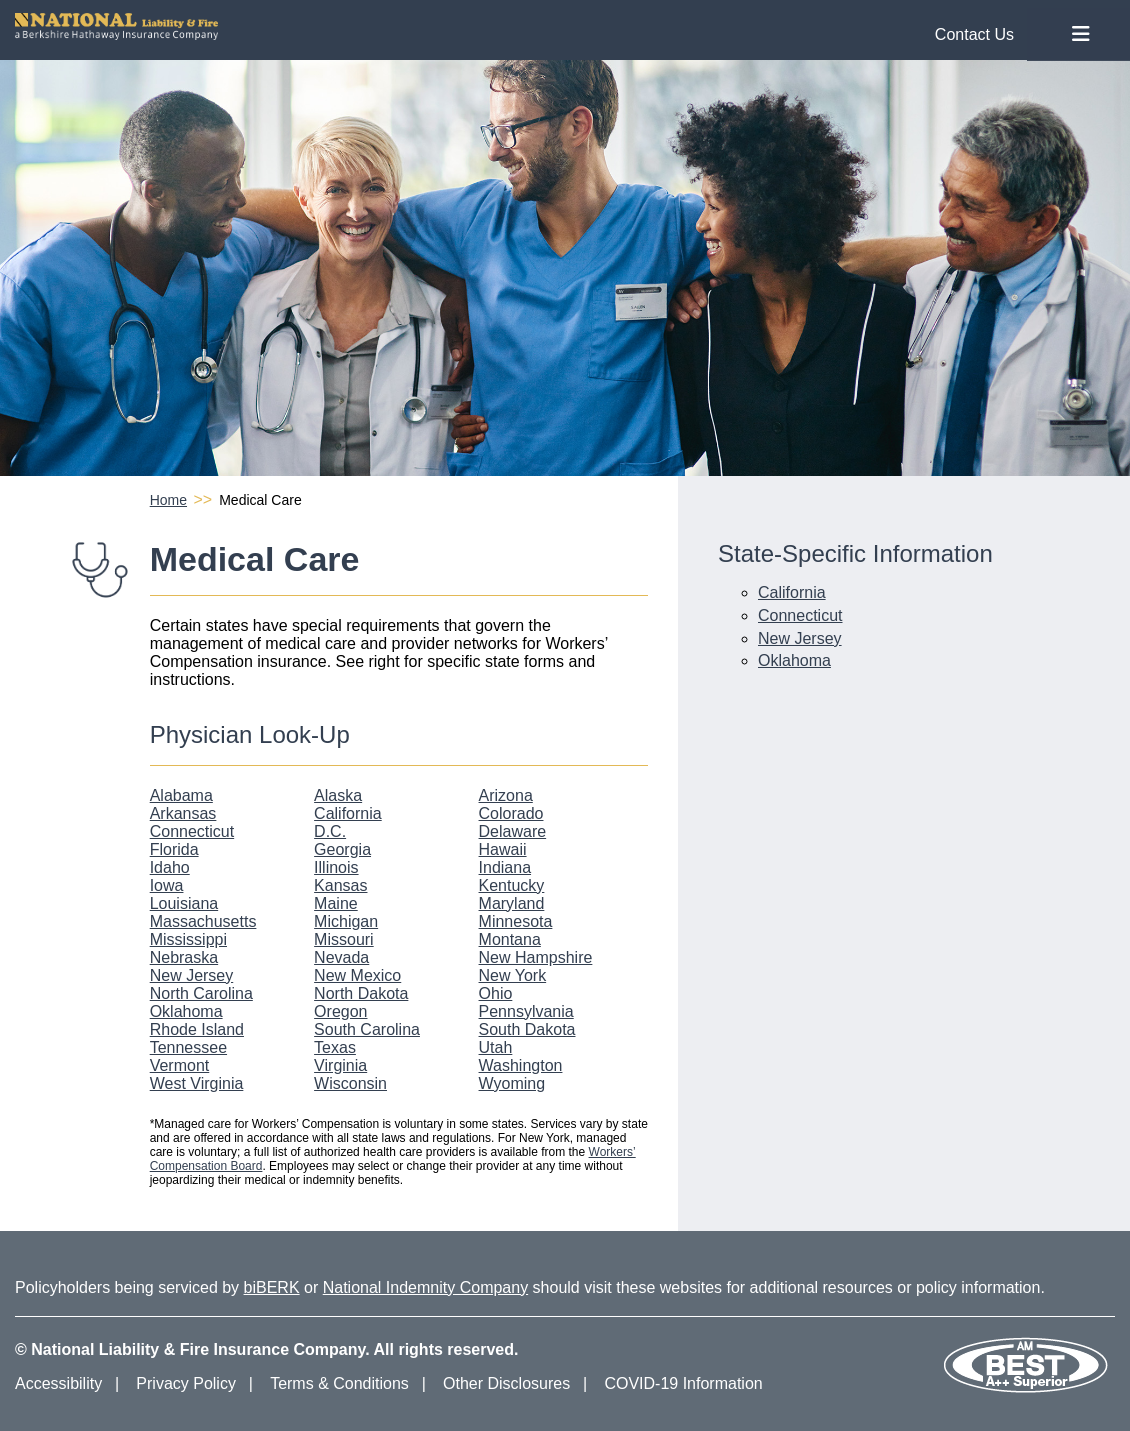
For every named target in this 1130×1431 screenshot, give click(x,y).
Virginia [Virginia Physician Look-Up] (340, 1065)
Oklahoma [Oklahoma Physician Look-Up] (186, 1011)
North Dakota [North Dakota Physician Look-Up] (361, 993)
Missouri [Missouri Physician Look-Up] (344, 939)
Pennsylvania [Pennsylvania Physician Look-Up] (526, 1011)
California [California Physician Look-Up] (348, 813)
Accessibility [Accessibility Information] (58, 1383)
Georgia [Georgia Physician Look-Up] (342, 849)
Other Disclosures (506, 1383)
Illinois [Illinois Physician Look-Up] (336, 867)
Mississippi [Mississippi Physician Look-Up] (188, 939)
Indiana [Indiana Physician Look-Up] (505, 867)
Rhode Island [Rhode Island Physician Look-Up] (197, 1029)
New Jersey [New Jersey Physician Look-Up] (192, 975)
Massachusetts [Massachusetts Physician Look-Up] (203, 921)
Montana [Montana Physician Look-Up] (510, 939)
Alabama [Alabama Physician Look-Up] (181, 795)
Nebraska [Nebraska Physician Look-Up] (184, 957)
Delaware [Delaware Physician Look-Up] (513, 831)
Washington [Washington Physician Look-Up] (521, 1065)
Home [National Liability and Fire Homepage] (168, 500)
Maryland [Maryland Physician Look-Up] (512, 903)
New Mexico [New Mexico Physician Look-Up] (357, 975)
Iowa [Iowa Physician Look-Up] (167, 885)
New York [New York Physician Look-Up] (513, 975)
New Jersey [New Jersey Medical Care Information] (800, 638)
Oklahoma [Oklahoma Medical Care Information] (794, 660)
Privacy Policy (186, 1383)
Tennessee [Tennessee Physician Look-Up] (188, 1047)
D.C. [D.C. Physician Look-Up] (330, 831)
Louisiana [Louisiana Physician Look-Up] (184, 903)
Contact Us (974, 34)
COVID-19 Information (683, 1383)
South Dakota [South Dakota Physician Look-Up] (527, 1029)
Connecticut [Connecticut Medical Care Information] (800, 615)
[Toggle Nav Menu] (1081, 34)
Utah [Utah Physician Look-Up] (496, 1047)
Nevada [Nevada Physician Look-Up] (341, 957)
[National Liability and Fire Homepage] (522, 26)
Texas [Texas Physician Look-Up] (335, 1047)
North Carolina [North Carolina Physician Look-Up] (201, 993)
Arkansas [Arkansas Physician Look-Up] (183, 813)
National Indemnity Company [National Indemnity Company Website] (425, 1287)
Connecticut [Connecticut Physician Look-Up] (192, 831)
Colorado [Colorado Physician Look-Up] (511, 813)
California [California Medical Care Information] (792, 592)
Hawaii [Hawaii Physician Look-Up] (503, 849)
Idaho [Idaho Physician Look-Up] (170, 867)
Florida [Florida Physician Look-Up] (174, 849)
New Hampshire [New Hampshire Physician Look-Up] (536, 957)
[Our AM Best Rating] (1025, 1389)
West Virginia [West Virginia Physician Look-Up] (197, 1083)
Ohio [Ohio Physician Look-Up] (496, 993)
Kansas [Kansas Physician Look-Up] (340, 885)
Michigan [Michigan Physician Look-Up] (346, 921)
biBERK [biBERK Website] (272, 1287)
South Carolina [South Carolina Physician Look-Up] (367, 1029)
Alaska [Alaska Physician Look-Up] (338, 795)
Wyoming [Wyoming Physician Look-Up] (512, 1083)
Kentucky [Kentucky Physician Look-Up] (512, 885)
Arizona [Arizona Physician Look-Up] (506, 795)
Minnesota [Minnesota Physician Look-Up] (516, 921)
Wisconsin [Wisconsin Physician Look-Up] (350, 1083)
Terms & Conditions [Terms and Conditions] (339, 1383)
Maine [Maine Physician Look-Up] (336, 903)
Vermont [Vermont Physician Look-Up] (180, 1065)
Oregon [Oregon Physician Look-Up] (340, 1011)
